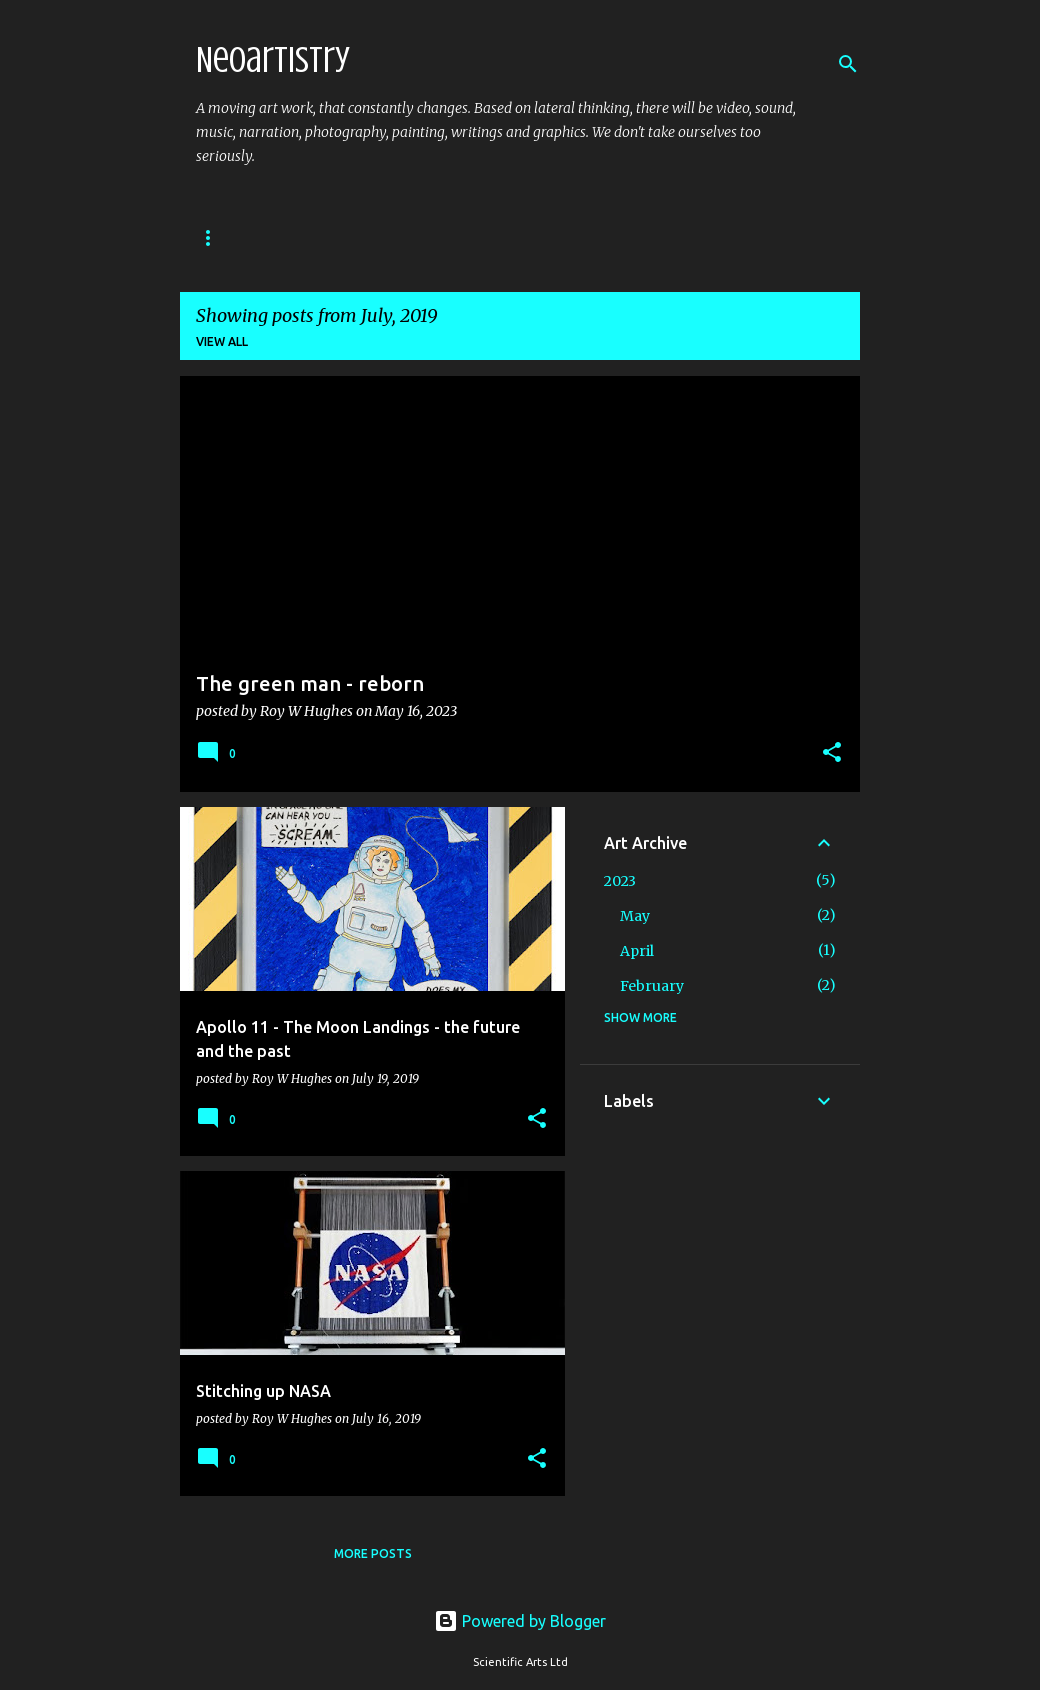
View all (222, 341)
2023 (620, 881)
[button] (832, 754)
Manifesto (552, 237)
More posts (373, 1553)
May (635, 916)
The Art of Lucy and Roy (387, 237)
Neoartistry (272, 60)
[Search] (848, 64)
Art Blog (227, 237)
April (637, 951)
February (652, 986)
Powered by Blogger (520, 1621)
